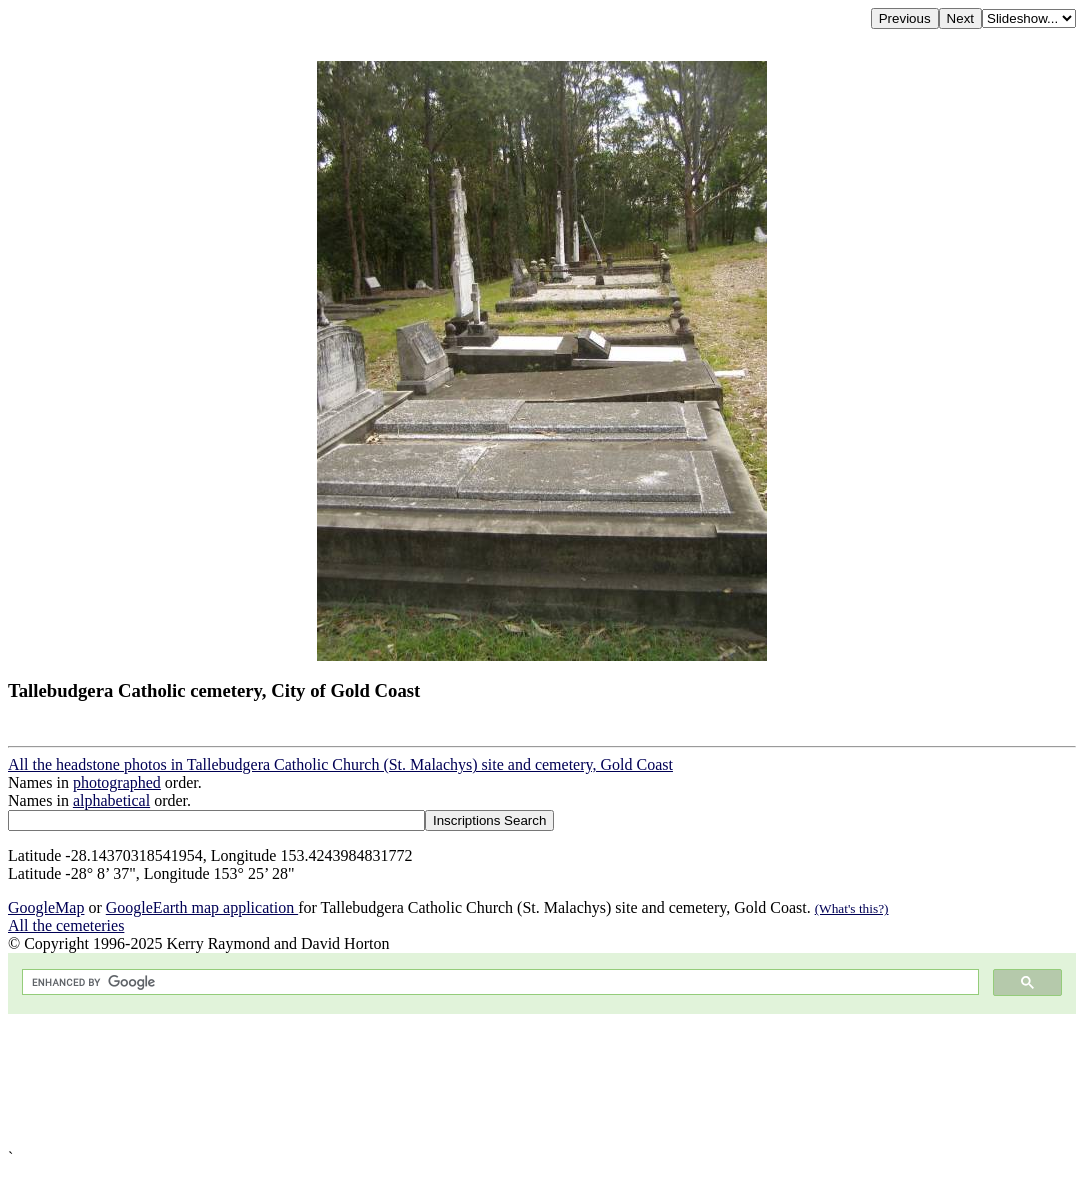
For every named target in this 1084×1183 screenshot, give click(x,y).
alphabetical (111, 800)
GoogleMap (46, 907)
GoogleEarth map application (202, 907)
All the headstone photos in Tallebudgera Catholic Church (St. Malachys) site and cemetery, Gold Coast (340, 764)
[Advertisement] (542, 1081)
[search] (498, 982)
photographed (117, 782)
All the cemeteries (66, 925)
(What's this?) (852, 908)
